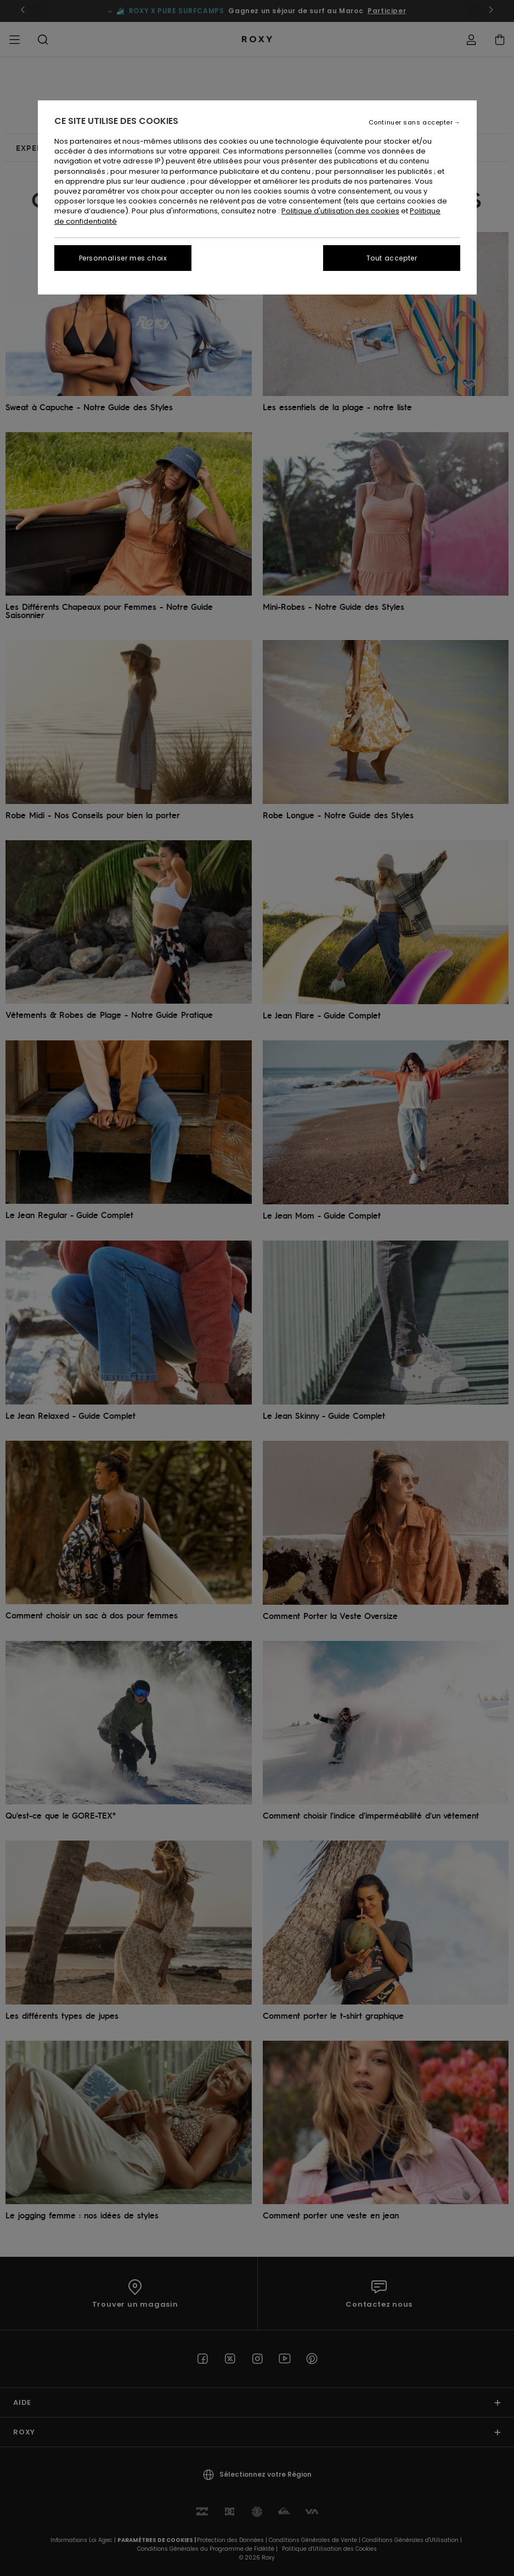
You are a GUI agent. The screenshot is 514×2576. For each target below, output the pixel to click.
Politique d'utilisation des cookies (340, 211)
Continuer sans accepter (411, 122)
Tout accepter (391, 258)
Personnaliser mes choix (123, 258)
